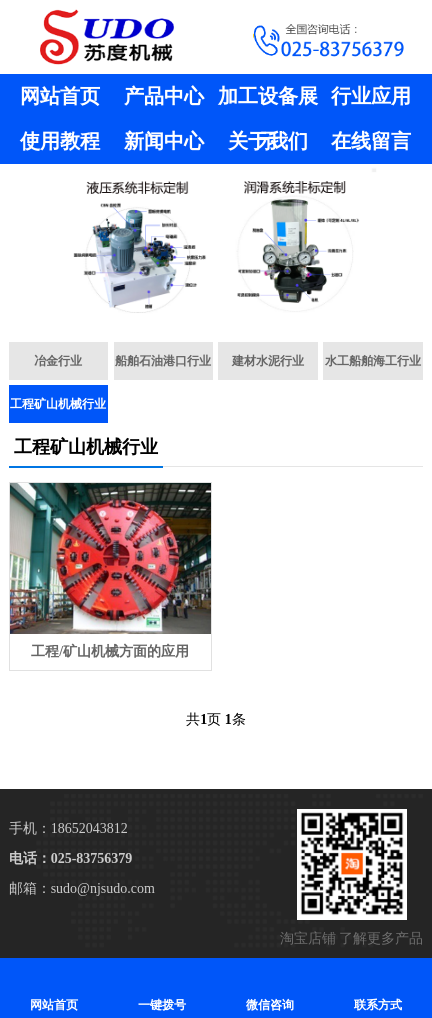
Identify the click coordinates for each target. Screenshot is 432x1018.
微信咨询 (270, 987)
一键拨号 (162, 987)
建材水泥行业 (268, 361)
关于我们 (268, 141)
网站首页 (60, 96)
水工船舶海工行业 (373, 361)
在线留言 (371, 141)
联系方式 (378, 987)
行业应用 (371, 96)
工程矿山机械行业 (58, 404)
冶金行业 (58, 361)
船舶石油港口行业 (163, 361)
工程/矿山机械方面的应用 (110, 651)
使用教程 (60, 141)
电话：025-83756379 (71, 858)
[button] (208, 304)
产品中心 (164, 96)
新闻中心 (164, 141)
